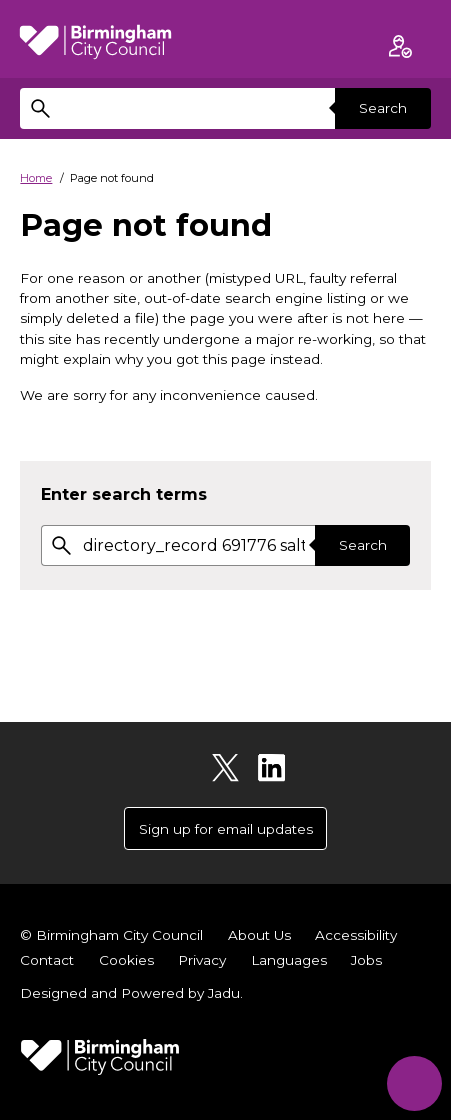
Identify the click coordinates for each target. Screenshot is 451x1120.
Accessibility (356, 935)
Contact (47, 960)
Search (383, 108)
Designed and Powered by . (131, 993)
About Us (259, 935)
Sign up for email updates (226, 829)
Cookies (126, 960)
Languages (289, 960)
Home (36, 178)
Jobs (366, 960)
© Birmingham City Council (111, 935)
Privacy (202, 960)
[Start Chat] (414, 1083)
